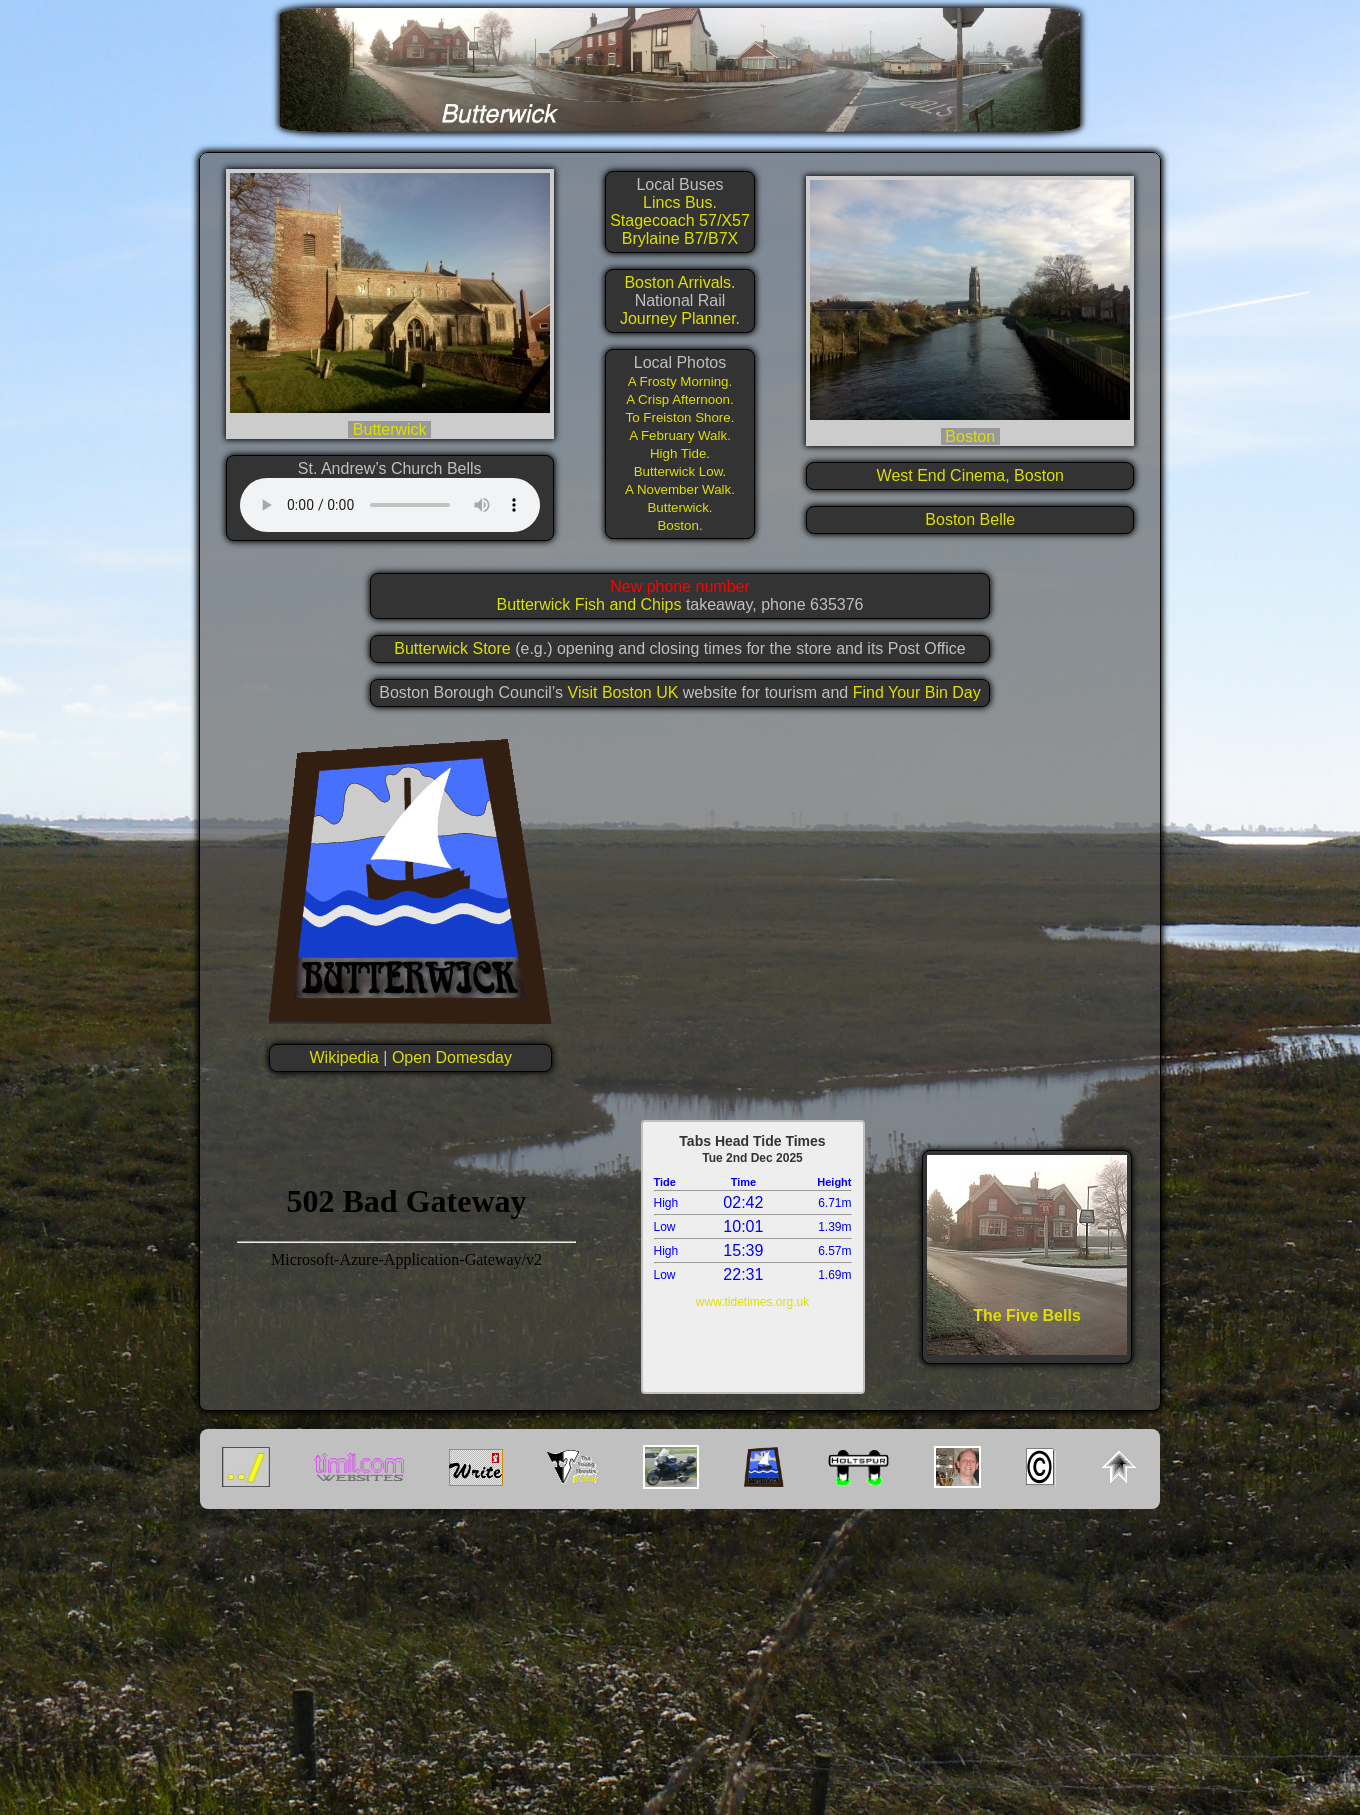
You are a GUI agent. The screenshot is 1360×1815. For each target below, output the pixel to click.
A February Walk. (680, 435)
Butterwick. (679, 507)
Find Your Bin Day (917, 692)
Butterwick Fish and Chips (590, 604)
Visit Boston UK (625, 692)
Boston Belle (970, 519)
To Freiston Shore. (680, 417)
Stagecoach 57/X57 (680, 220)
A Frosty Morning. (680, 381)
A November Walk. (680, 489)
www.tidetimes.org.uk (752, 1302)
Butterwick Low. (680, 471)
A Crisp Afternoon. (679, 399)
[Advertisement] (680, 1667)
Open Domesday (452, 1057)
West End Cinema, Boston (970, 475)
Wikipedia (344, 1057)
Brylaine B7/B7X (680, 238)
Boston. (679, 525)
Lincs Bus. (680, 202)
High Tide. (680, 453)
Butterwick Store (452, 648)
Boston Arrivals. (679, 282)
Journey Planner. (680, 318)
